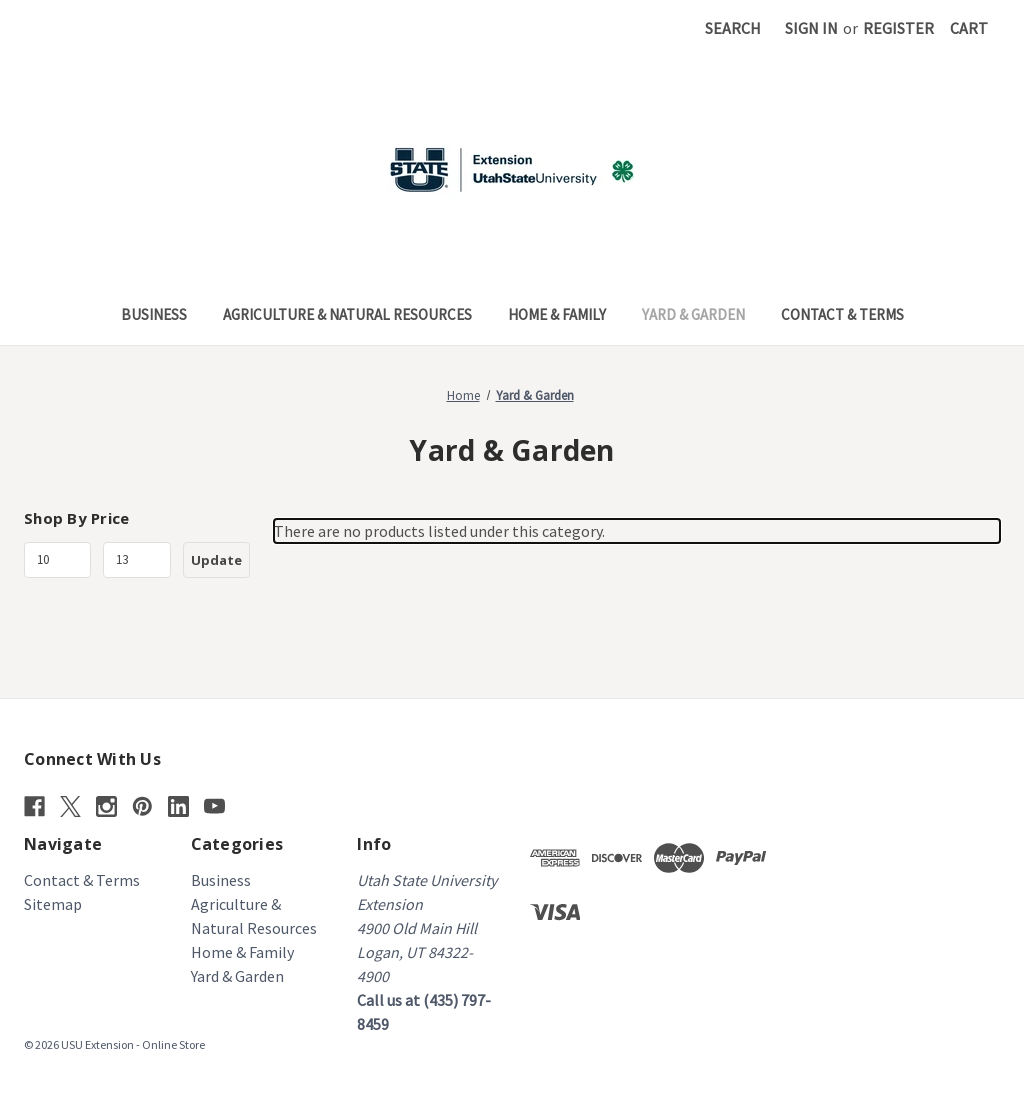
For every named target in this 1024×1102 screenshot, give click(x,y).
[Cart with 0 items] (969, 28)
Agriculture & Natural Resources (347, 314)
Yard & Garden (693, 314)
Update (216, 560)
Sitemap (53, 904)
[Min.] (57, 560)
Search (733, 28)
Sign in (811, 28)
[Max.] (136, 560)
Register (898, 28)
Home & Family (557, 314)
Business (154, 314)
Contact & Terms (842, 314)
